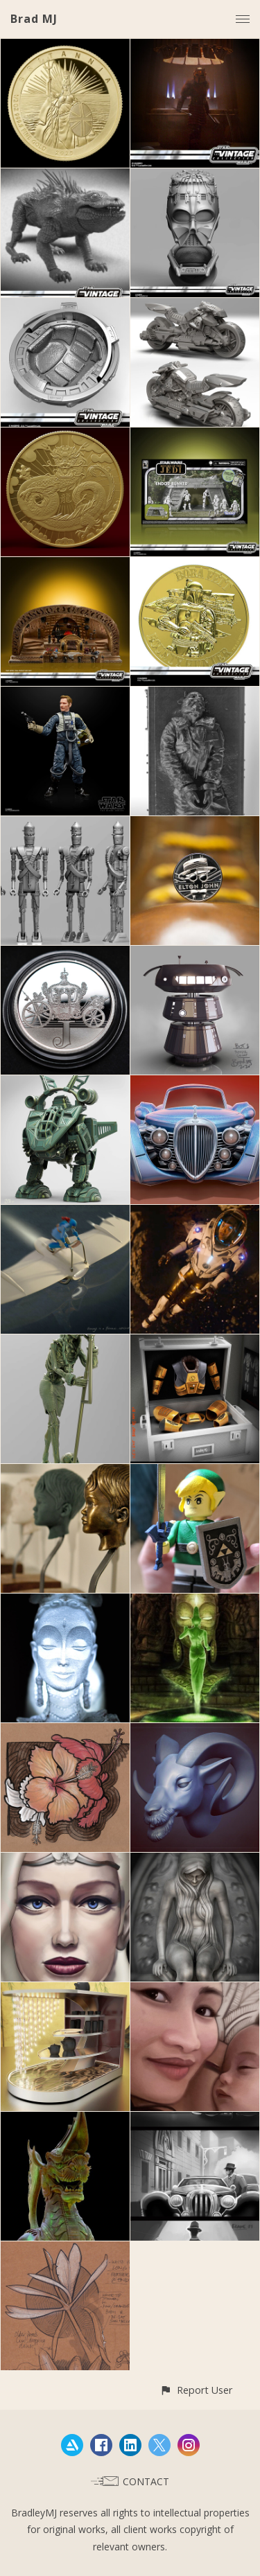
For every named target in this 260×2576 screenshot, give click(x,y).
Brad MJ (34, 18)
